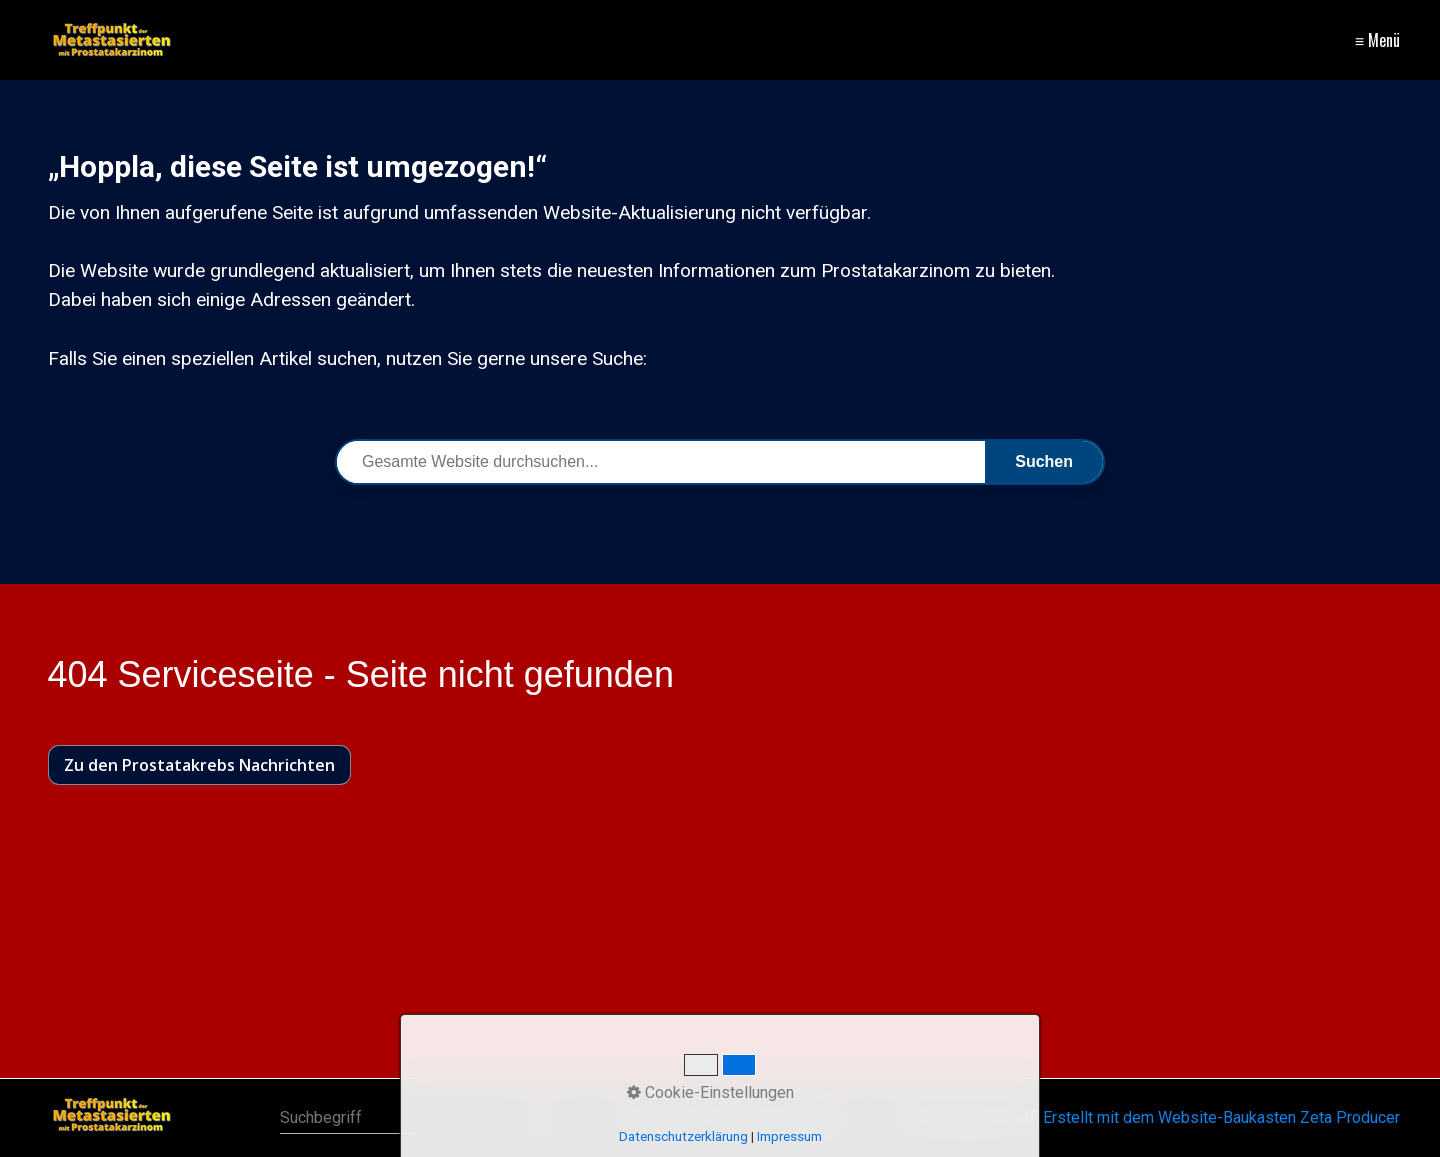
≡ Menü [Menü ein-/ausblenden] (1377, 40)
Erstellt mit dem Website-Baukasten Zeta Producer (1221, 1117)
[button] (199, 765)
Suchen (1044, 461)
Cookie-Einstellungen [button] (710, 1092)
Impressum (789, 1136)
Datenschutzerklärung (683, 1136)
